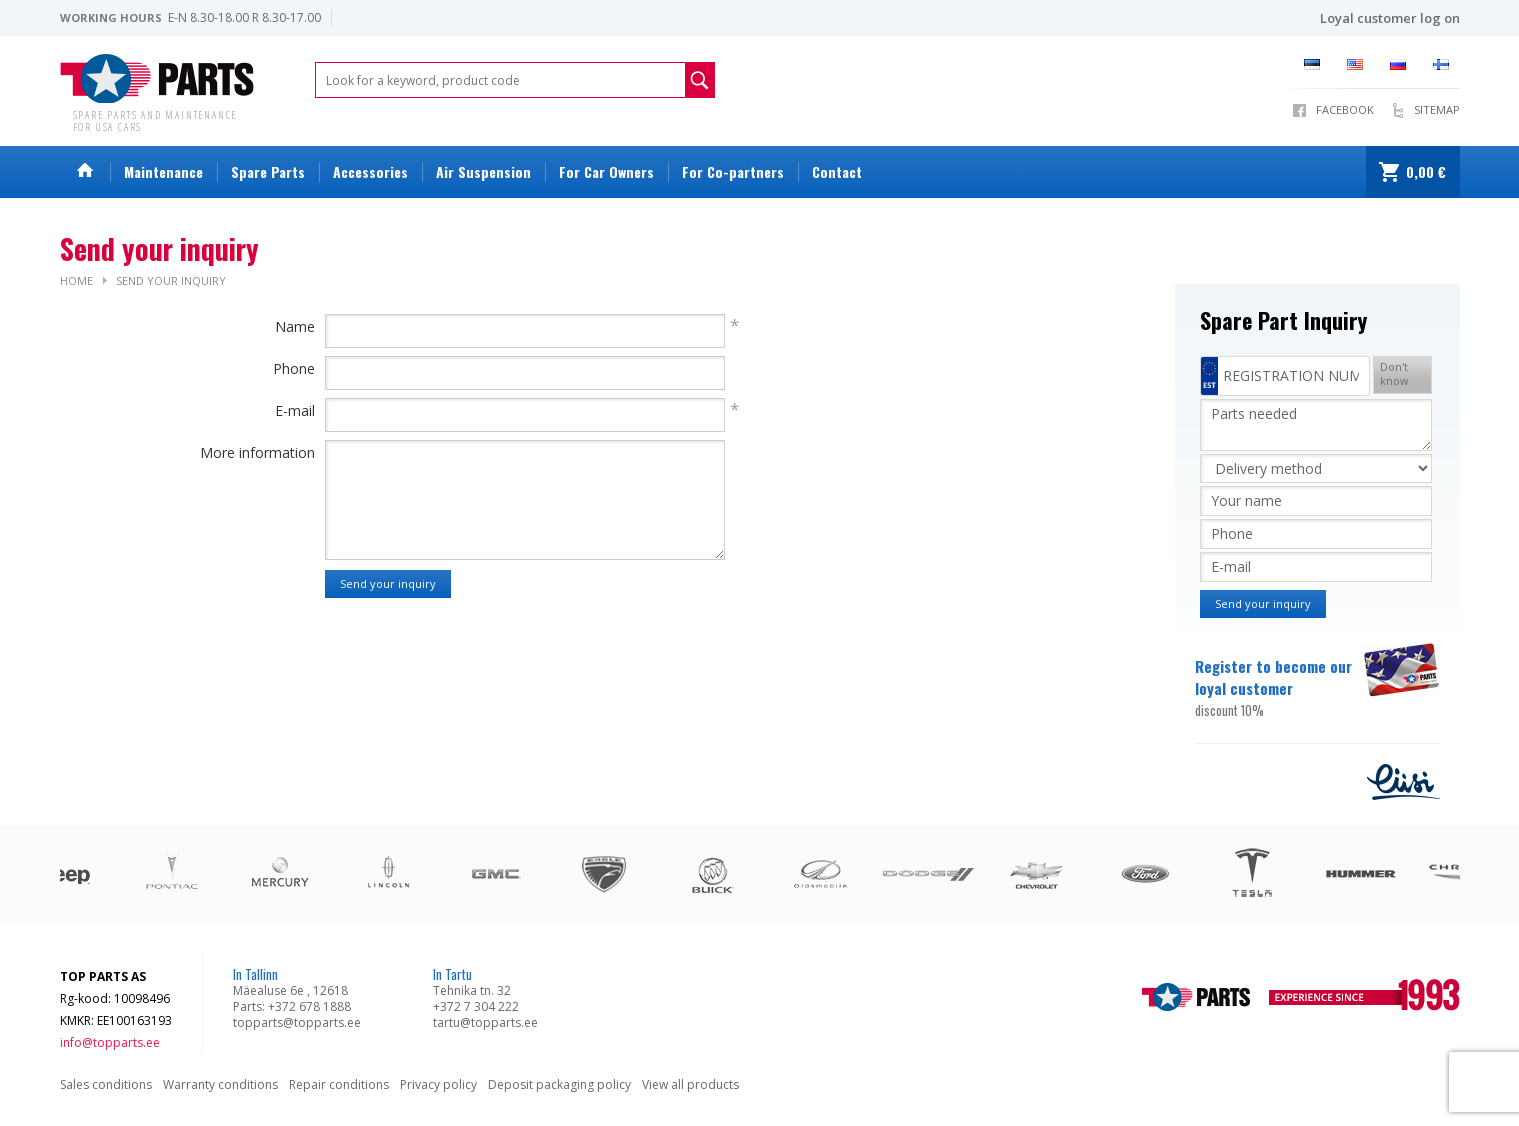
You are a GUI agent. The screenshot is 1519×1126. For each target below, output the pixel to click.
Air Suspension (483, 171)
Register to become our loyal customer (1277, 688)
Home (76, 280)
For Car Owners (606, 171)
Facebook (1345, 109)
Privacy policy (438, 1084)
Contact (837, 171)
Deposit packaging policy (559, 1084)
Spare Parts (268, 171)
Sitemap (1437, 109)
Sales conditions (106, 1084)
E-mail (295, 410)
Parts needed (1316, 425)
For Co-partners (733, 171)
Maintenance (163, 171)
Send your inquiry (171, 280)
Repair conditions (339, 1084)
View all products (690, 1084)
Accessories (370, 171)
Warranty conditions (220, 1084)
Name (295, 326)
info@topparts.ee (110, 1042)
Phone (294, 368)
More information (257, 452)
